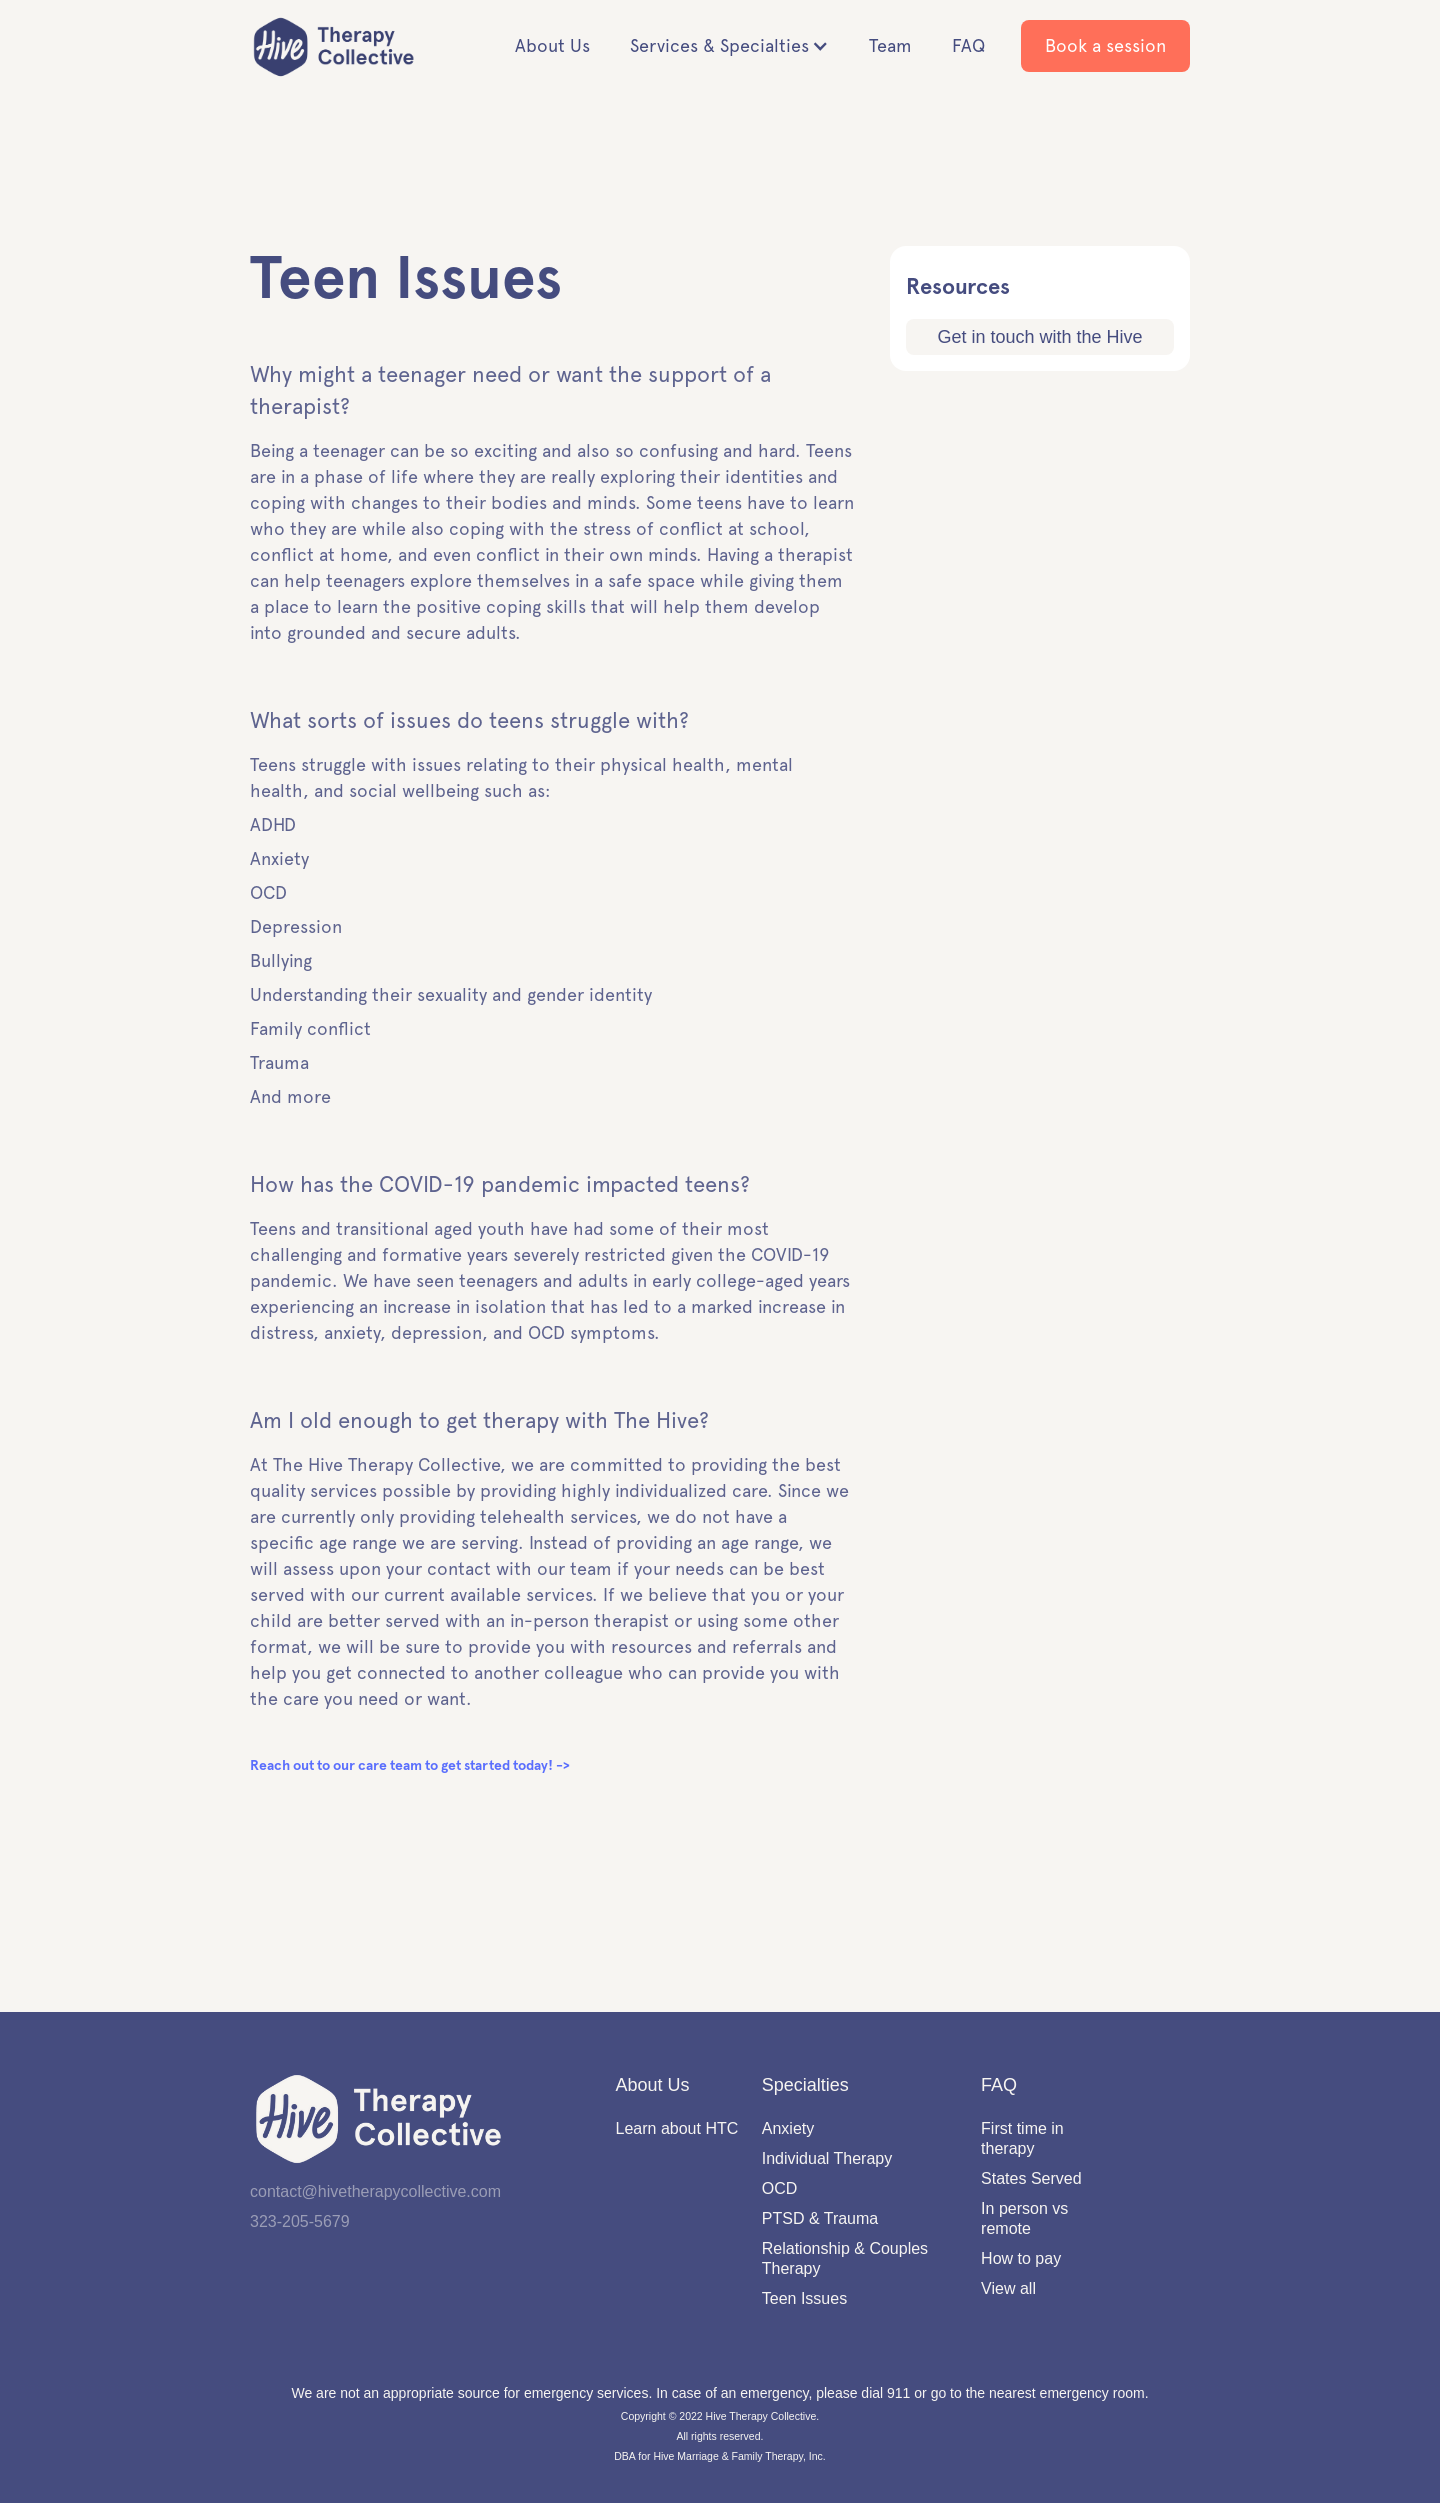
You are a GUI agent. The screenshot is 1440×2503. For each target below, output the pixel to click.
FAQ (968, 45)
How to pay (1021, 2258)
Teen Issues (804, 2298)
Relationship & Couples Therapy (845, 2258)
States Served (1031, 2178)
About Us (552, 45)
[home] (340, 47)
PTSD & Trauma (820, 2218)
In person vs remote (1024, 2218)
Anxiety (788, 2128)
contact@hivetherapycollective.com (375, 2191)
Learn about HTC (677, 2128)
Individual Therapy (827, 2158)
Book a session (1105, 45)
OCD (780, 2188)
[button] (729, 46)
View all (1008, 2288)
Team (890, 45)
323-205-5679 (300, 2221)
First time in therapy (1022, 2138)
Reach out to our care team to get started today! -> (410, 1765)
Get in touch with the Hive (1039, 337)
